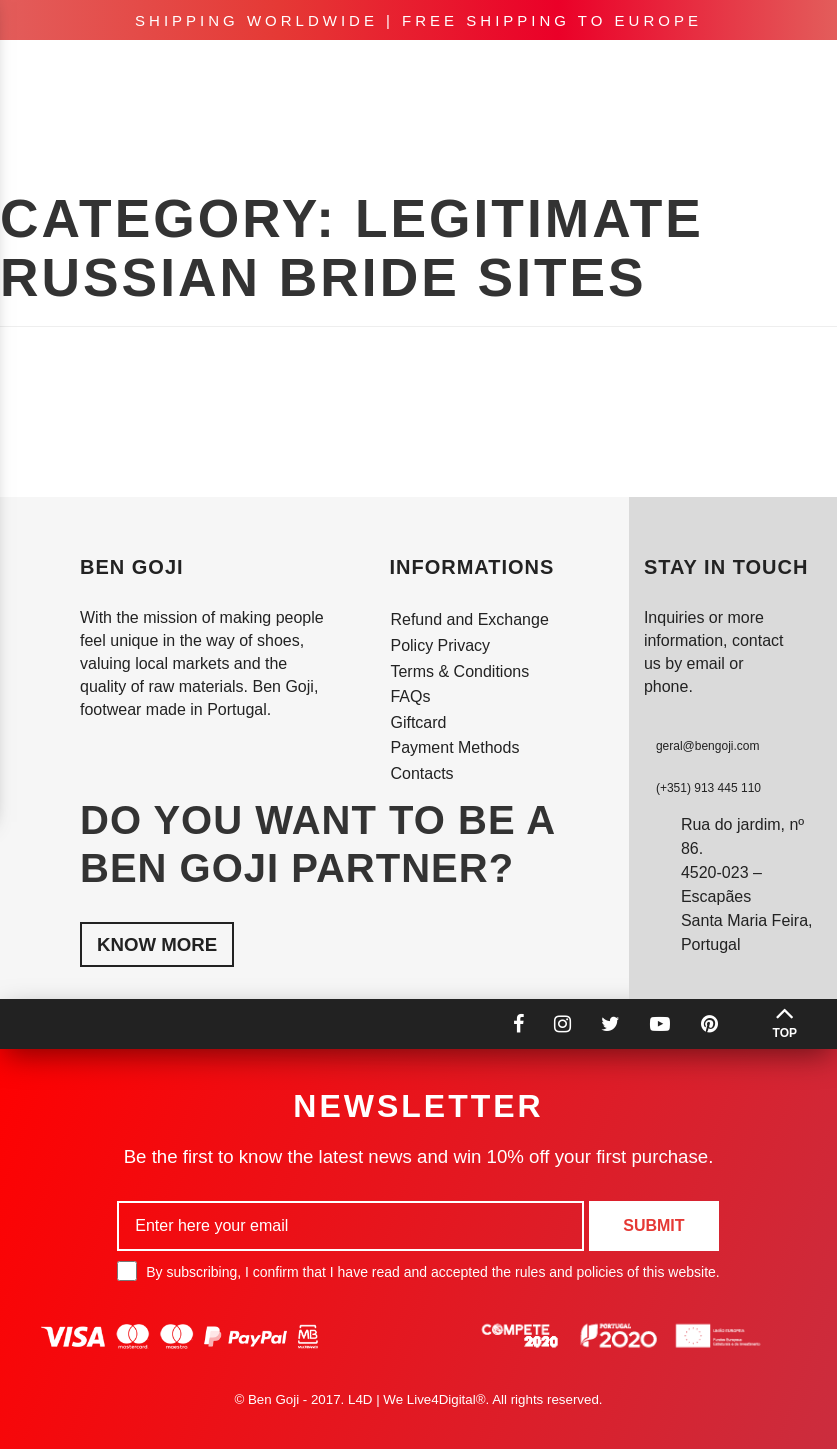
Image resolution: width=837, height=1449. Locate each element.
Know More (157, 944)
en (607, 70)
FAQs (410, 696)
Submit (653, 1225)
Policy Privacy (440, 645)
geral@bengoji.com (708, 746)
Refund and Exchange (469, 619)
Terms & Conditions (459, 671)
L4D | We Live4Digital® (417, 1399)
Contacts (421, 773)
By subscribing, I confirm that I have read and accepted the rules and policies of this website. (418, 1271)
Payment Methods (454, 747)
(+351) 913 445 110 (708, 788)
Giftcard (418, 722)
